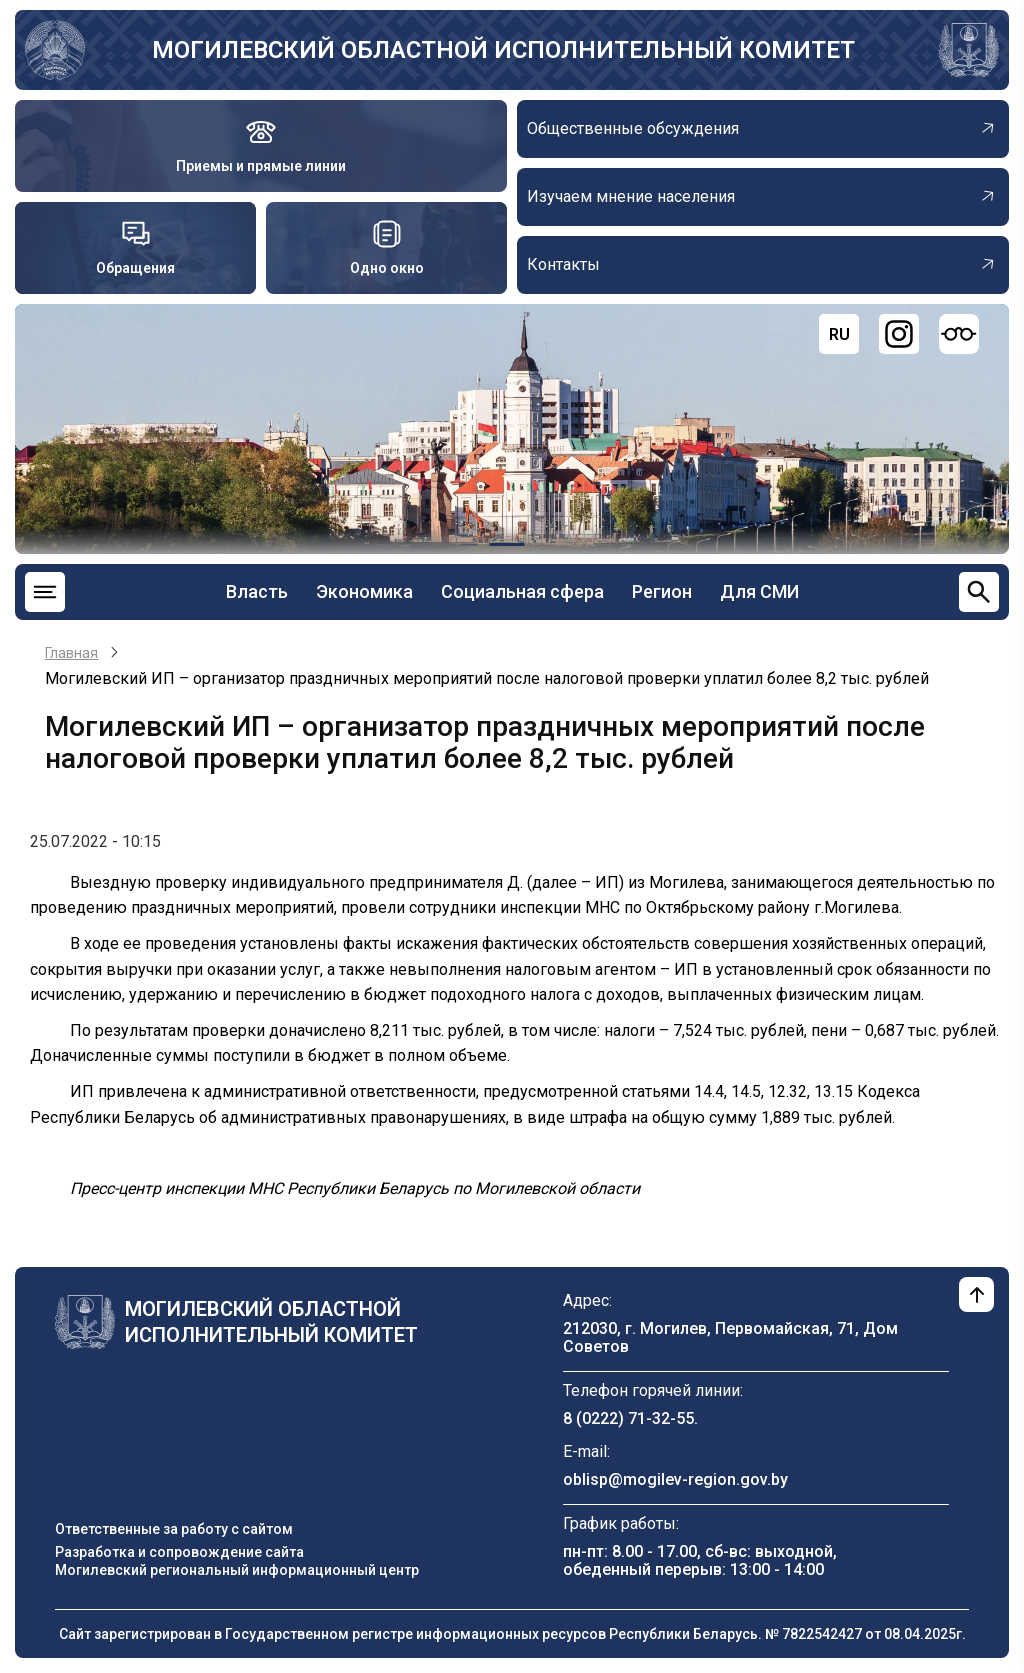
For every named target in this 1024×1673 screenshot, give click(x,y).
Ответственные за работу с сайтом (174, 1529)
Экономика (364, 591)
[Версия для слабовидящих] (959, 334)
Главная (71, 653)
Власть (257, 591)
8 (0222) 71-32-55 (628, 1418)
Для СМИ (759, 591)
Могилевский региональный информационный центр (237, 1570)
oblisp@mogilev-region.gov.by (675, 1479)
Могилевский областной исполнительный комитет (503, 50)
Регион (662, 591)
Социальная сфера (522, 591)
